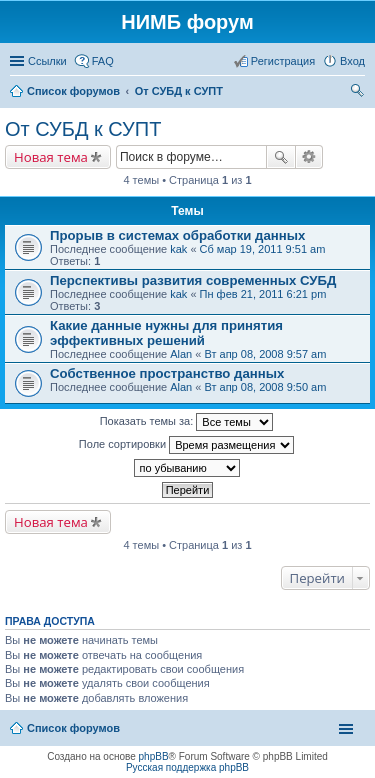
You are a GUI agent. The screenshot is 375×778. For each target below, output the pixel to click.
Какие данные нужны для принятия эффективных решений (166, 333)
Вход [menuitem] (352, 61)
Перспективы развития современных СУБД (193, 280)
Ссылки (47, 61)
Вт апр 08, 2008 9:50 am (265, 387)
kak (178, 249)
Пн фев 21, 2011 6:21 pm (263, 294)
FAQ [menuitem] (103, 61)
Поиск (281, 157)
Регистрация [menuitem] (283, 61)
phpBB (154, 756)
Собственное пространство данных (167, 373)
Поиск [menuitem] (359, 93)
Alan (181, 354)
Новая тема (51, 157)
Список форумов (73, 728)
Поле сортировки (186, 445)
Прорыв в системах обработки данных (177, 235)
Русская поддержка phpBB (187, 767)
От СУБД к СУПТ (83, 129)
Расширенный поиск (309, 157)
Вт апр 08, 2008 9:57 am (265, 354)
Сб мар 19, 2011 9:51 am (263, 249)
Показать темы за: (187, 422)
